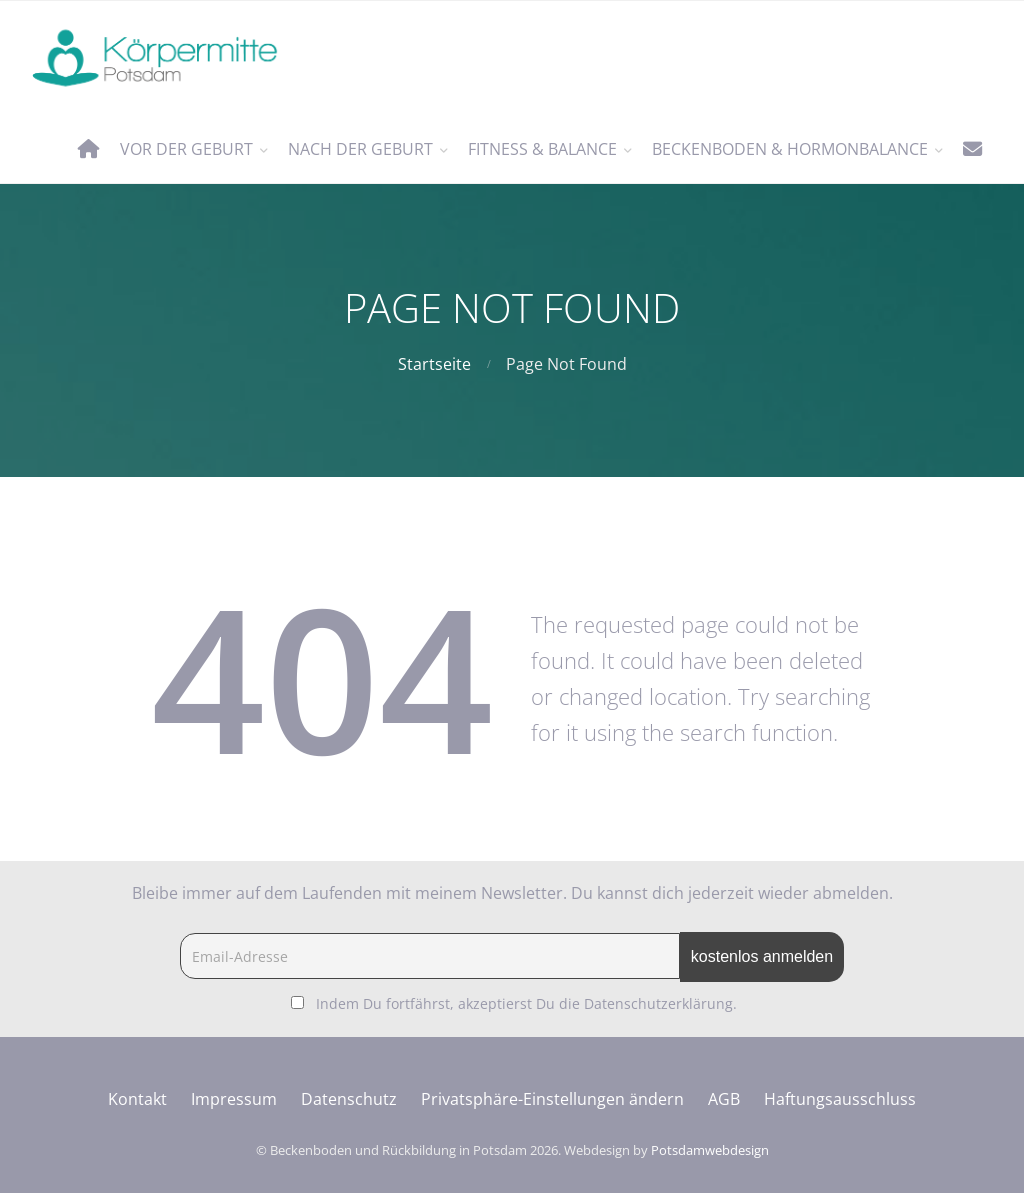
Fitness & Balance (542, 149)
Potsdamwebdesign (710, 1150)
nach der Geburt (360, 149)
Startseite (434, 364)
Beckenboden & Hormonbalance (790, 149)
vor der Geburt (186, 149)
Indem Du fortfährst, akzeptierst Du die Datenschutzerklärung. (526, 1003)
